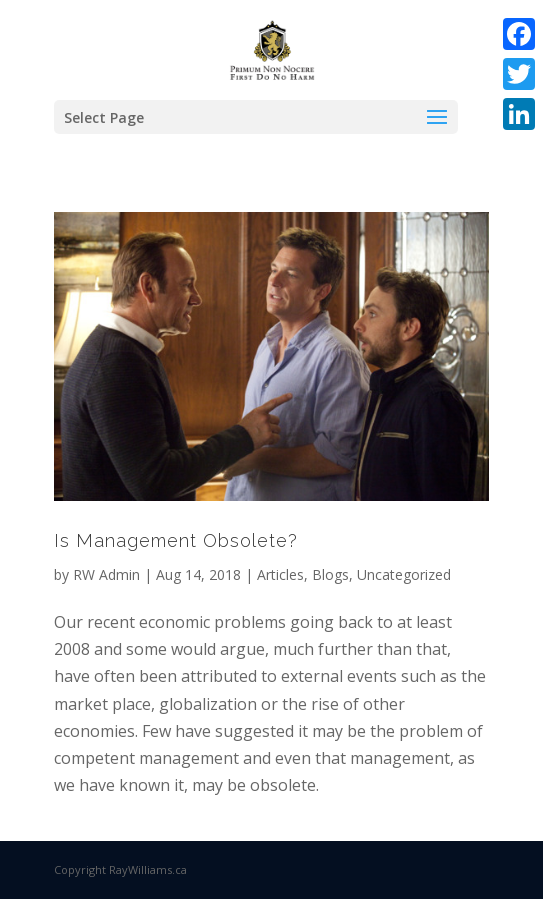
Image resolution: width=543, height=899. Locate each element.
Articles (280, 574)
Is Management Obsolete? (176, 540)
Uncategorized (404, 574)
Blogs (330, 574)
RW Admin (106, 574)
